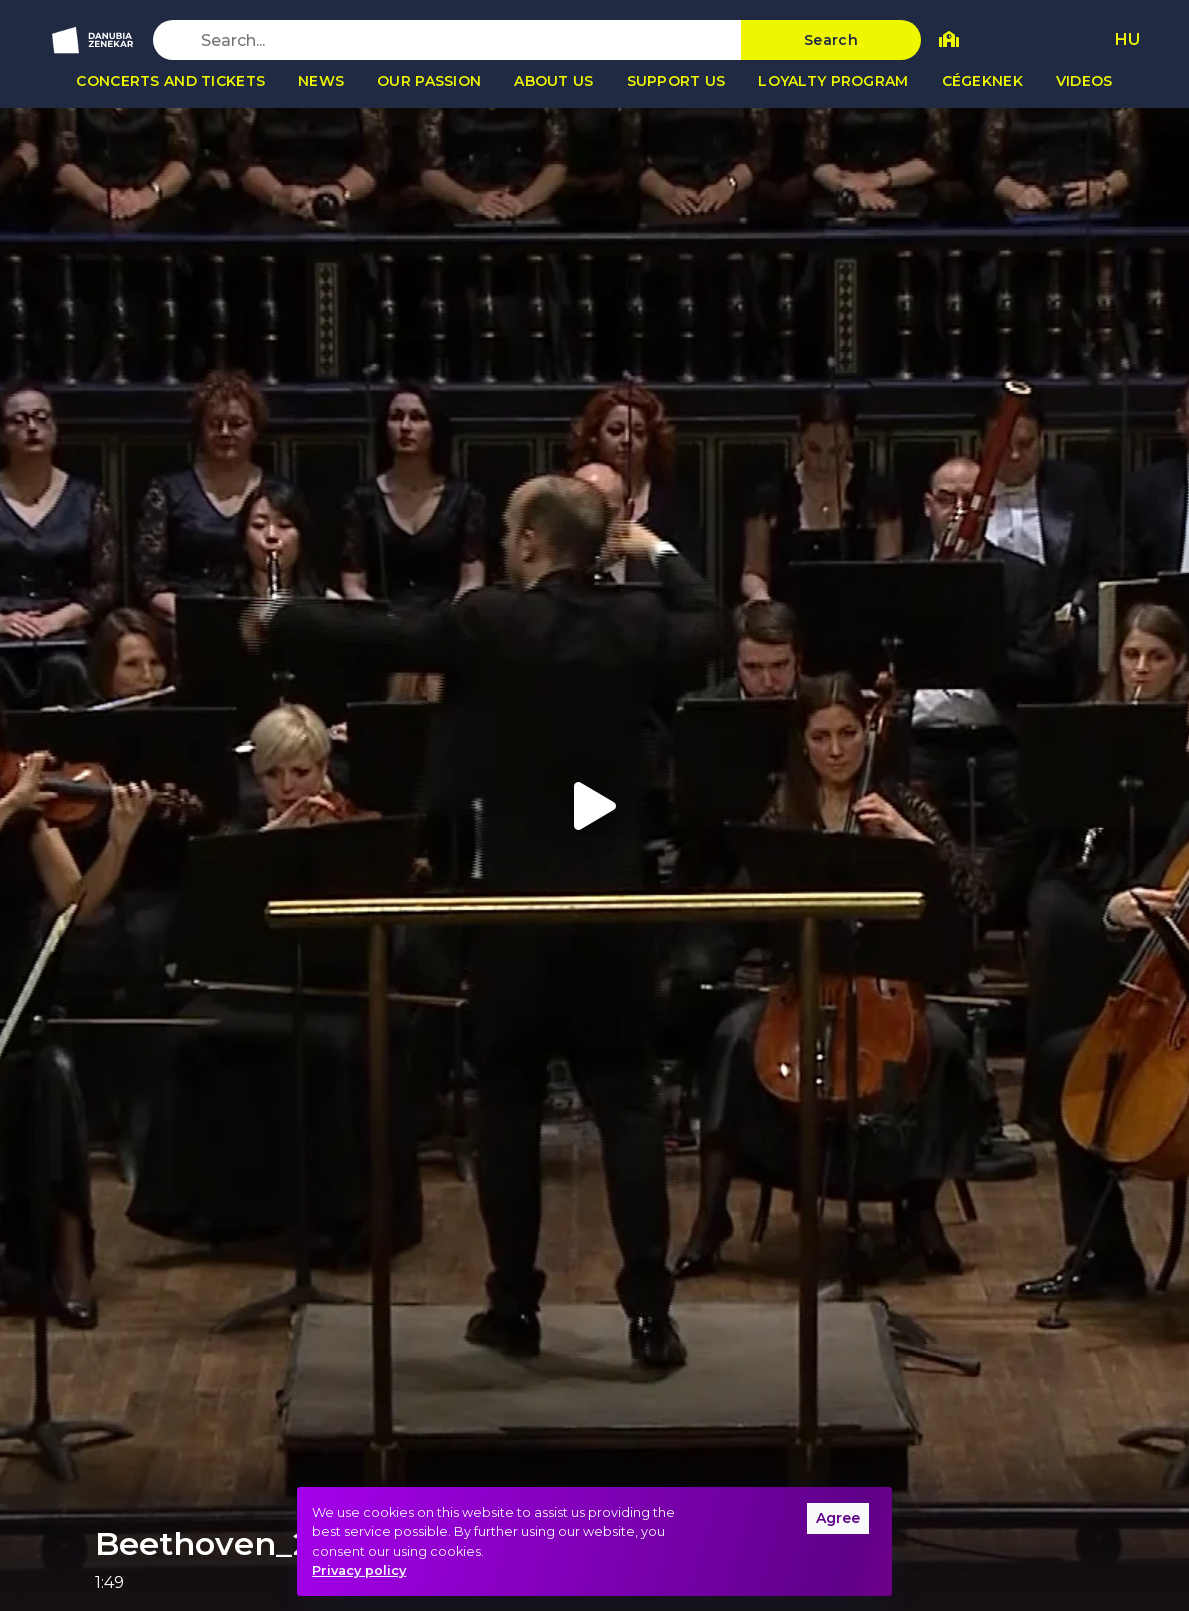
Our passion (429, 81)
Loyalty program (833, 81)
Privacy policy (359, 1570)
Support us (676, 81)
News (321, 81)
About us (553, 81)
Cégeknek (982, 81)
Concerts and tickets (170, 81)
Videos (1084, 81)
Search (831, 40)
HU (1127, 39)
